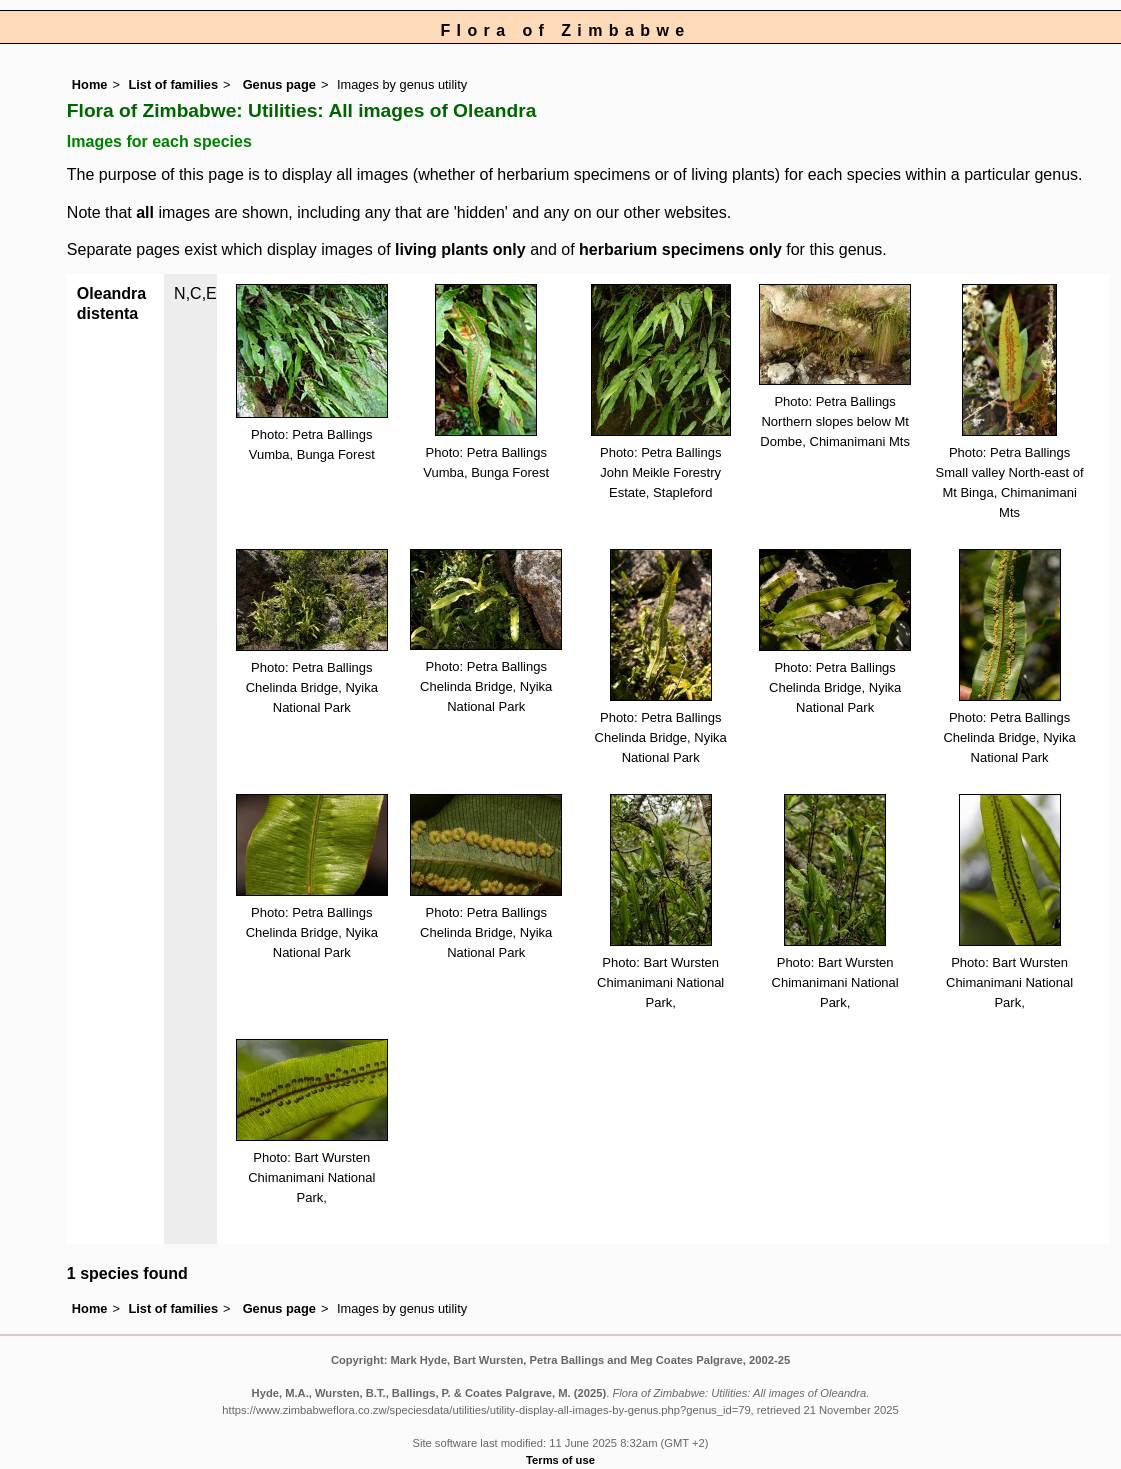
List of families (173, 84)
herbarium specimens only (680, 249)
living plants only (460, 249)
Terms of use (560, 1460)
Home (90, 84)
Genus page (279, 84)
